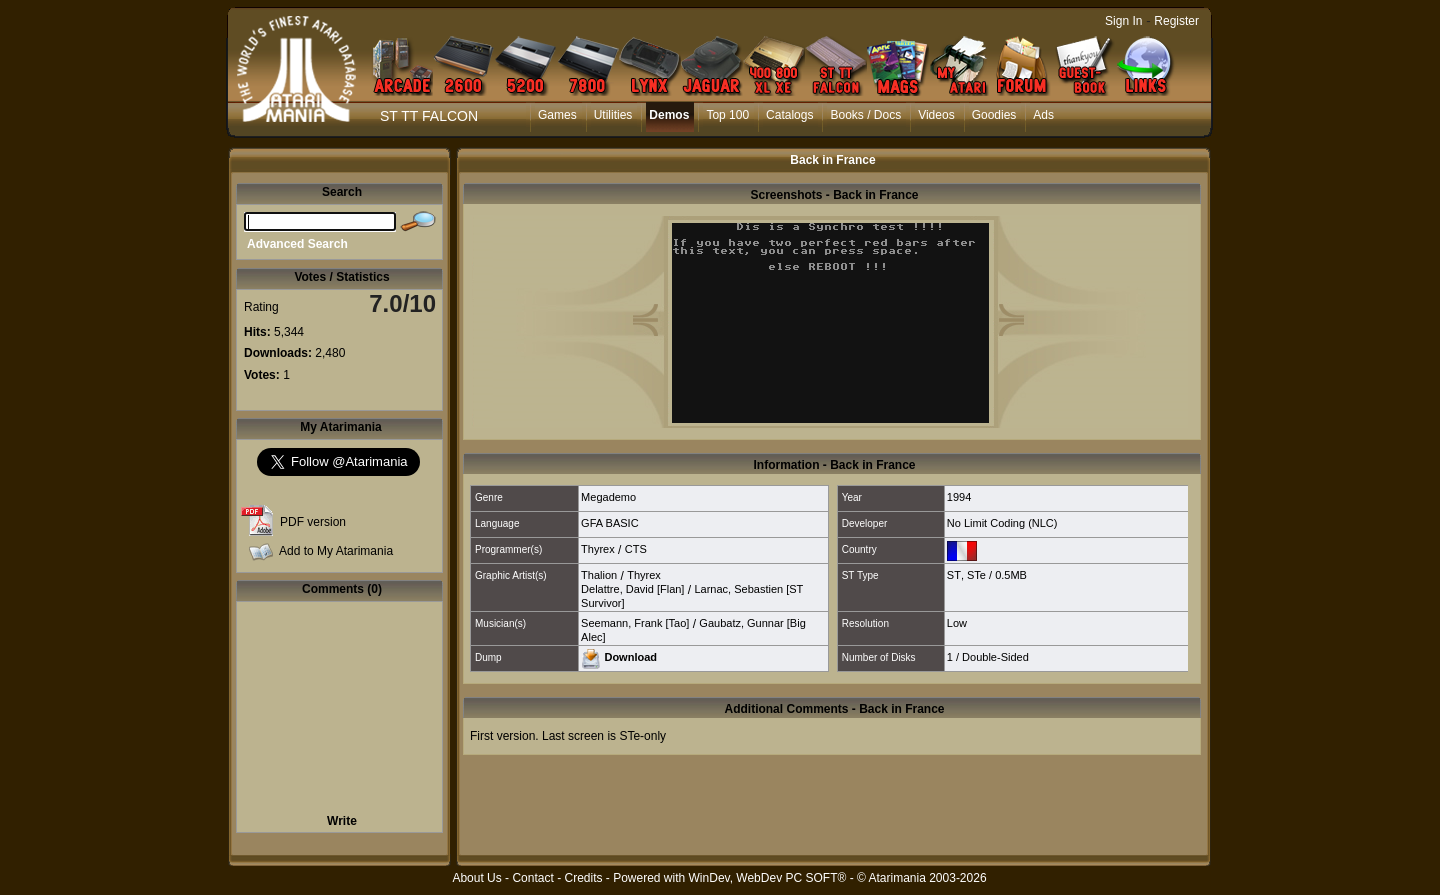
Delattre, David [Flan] (632, 589)
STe (976, 575)
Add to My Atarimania (336, 551)
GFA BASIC (609, 523)
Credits (583, 878)
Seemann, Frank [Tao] (635, 623)
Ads (1043, 115)
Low (957, 623)
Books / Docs (865, 115)
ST (954, 575)
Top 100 (727, 115)
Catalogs (789, 115)
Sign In (1123, 21)
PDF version (313, 522)
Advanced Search (297, 244)
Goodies (994, 115)
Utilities (613, 115)
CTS (636, 549)
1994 (959, 497)
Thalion (599, 575)
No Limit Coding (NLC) (1002, 523)
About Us (476, 878)
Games (557, 115)
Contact (532, 878)
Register (1176, 21)
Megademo (608, 497)
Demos (669, 115)
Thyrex (598, 549)
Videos (936, 115)
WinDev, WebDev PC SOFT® (768, 878)
